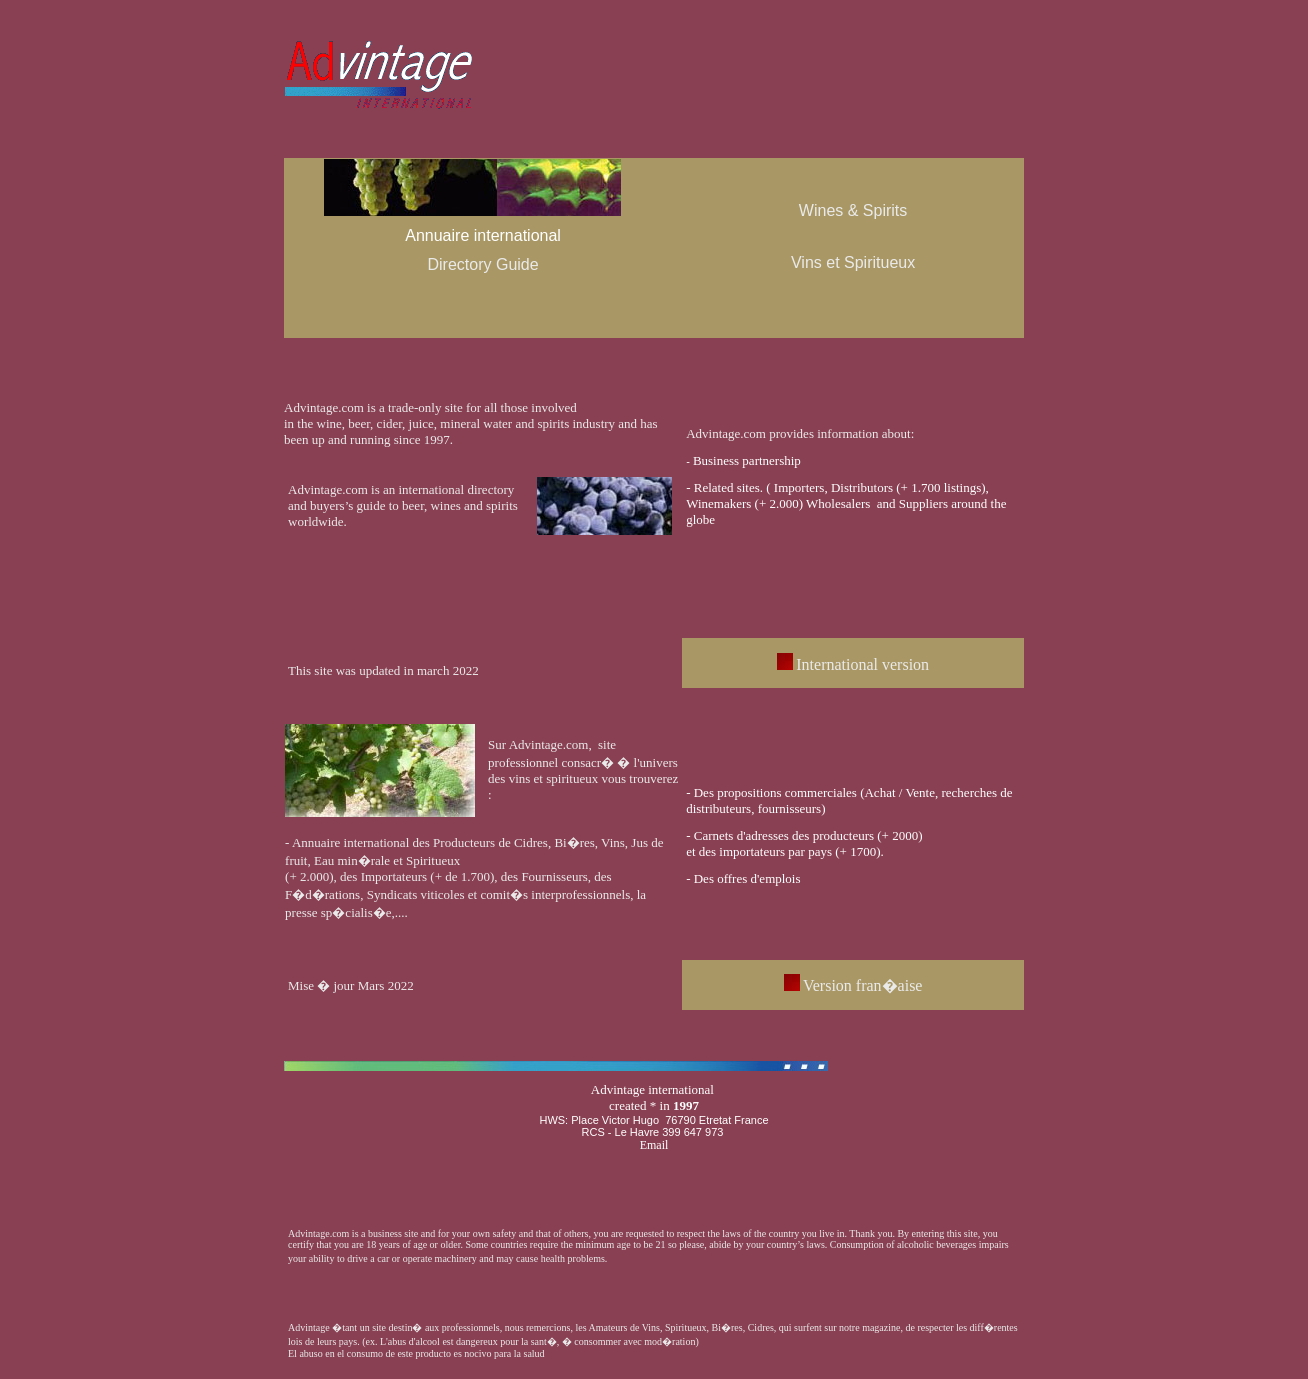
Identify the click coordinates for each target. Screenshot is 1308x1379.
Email (654, 1145)
